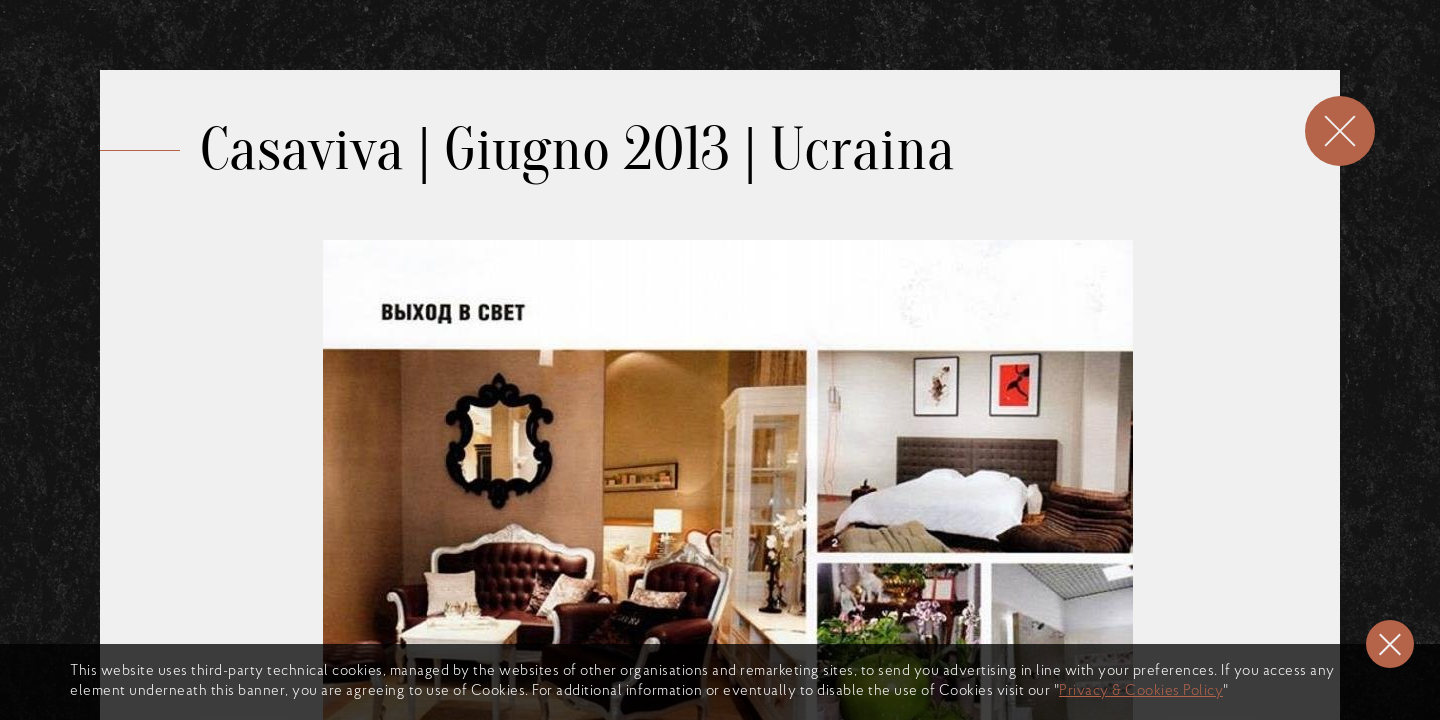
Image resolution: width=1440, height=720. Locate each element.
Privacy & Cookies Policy (1141, 691)
